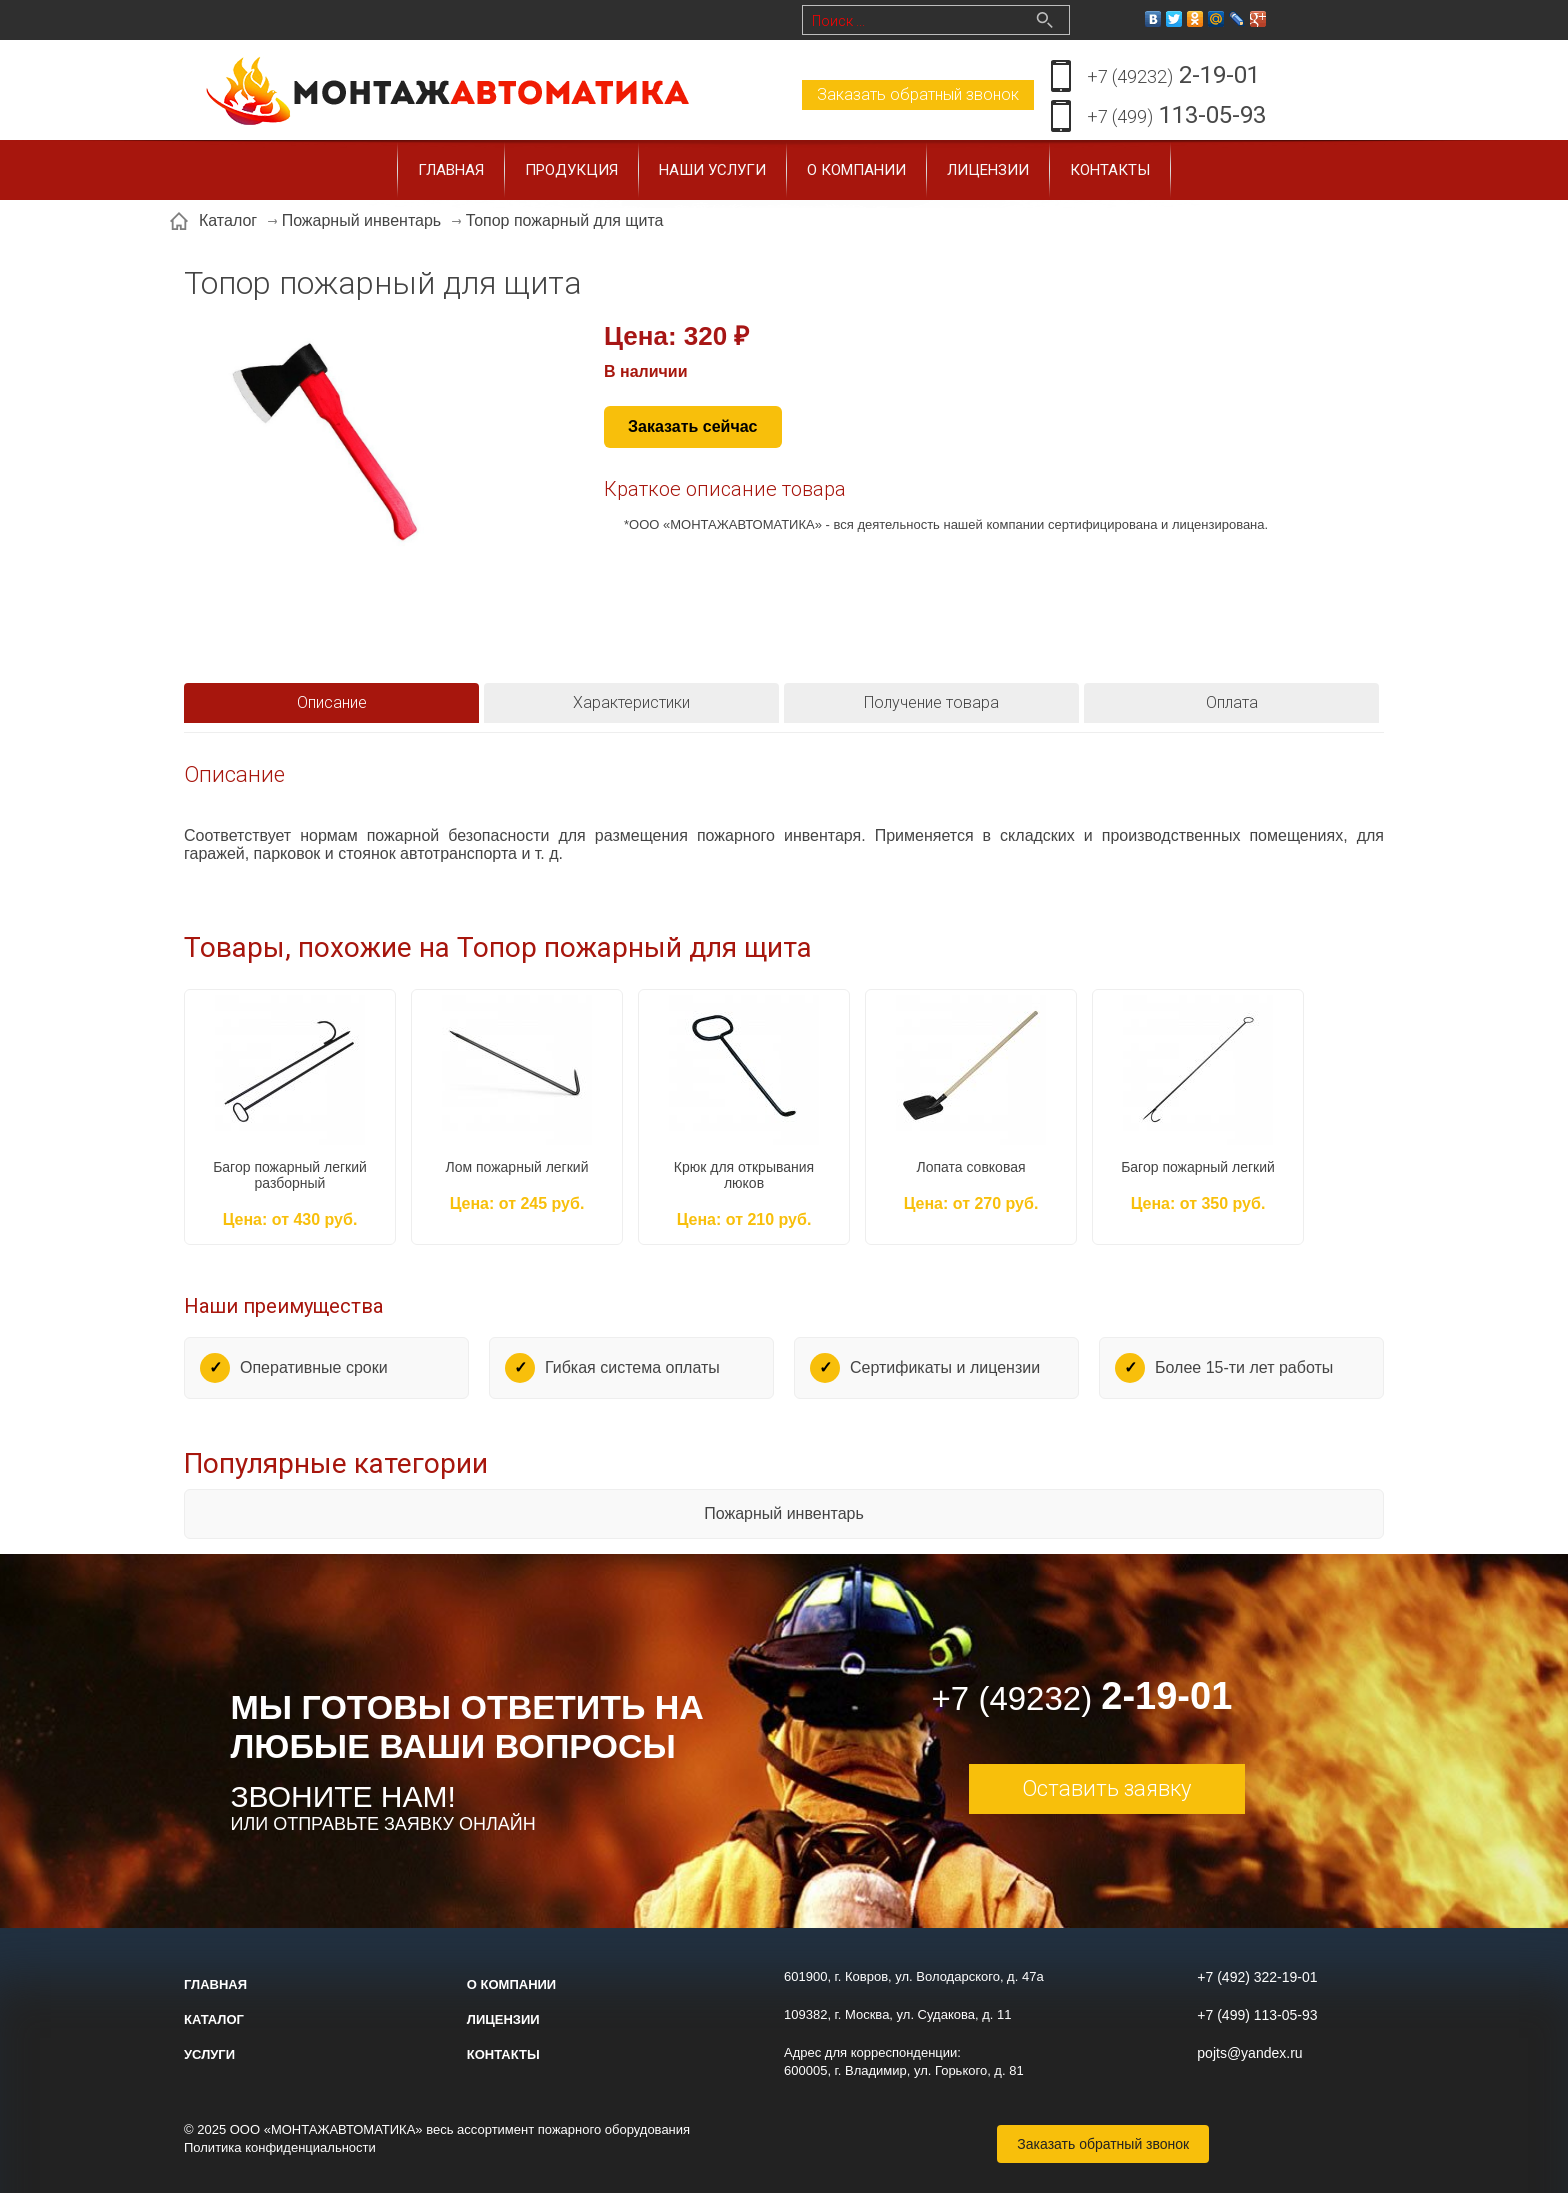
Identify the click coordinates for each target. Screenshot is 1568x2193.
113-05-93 (1176, 116)
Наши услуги (712, 170)
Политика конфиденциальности (280, 2147)
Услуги (209, 2054)
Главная (451, 170)
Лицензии (988, 170)
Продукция (571, 170)
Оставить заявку (1106, 1788)
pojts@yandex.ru (1249, 2053)
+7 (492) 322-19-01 (1257, 1977)
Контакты (1110, 170)
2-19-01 (1173, 76)
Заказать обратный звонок (918, 94)
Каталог (214, 2019)
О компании (856, 170)
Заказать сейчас (693, 426)
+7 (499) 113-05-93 (1257, 2015)
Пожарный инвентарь (784, 1513)
